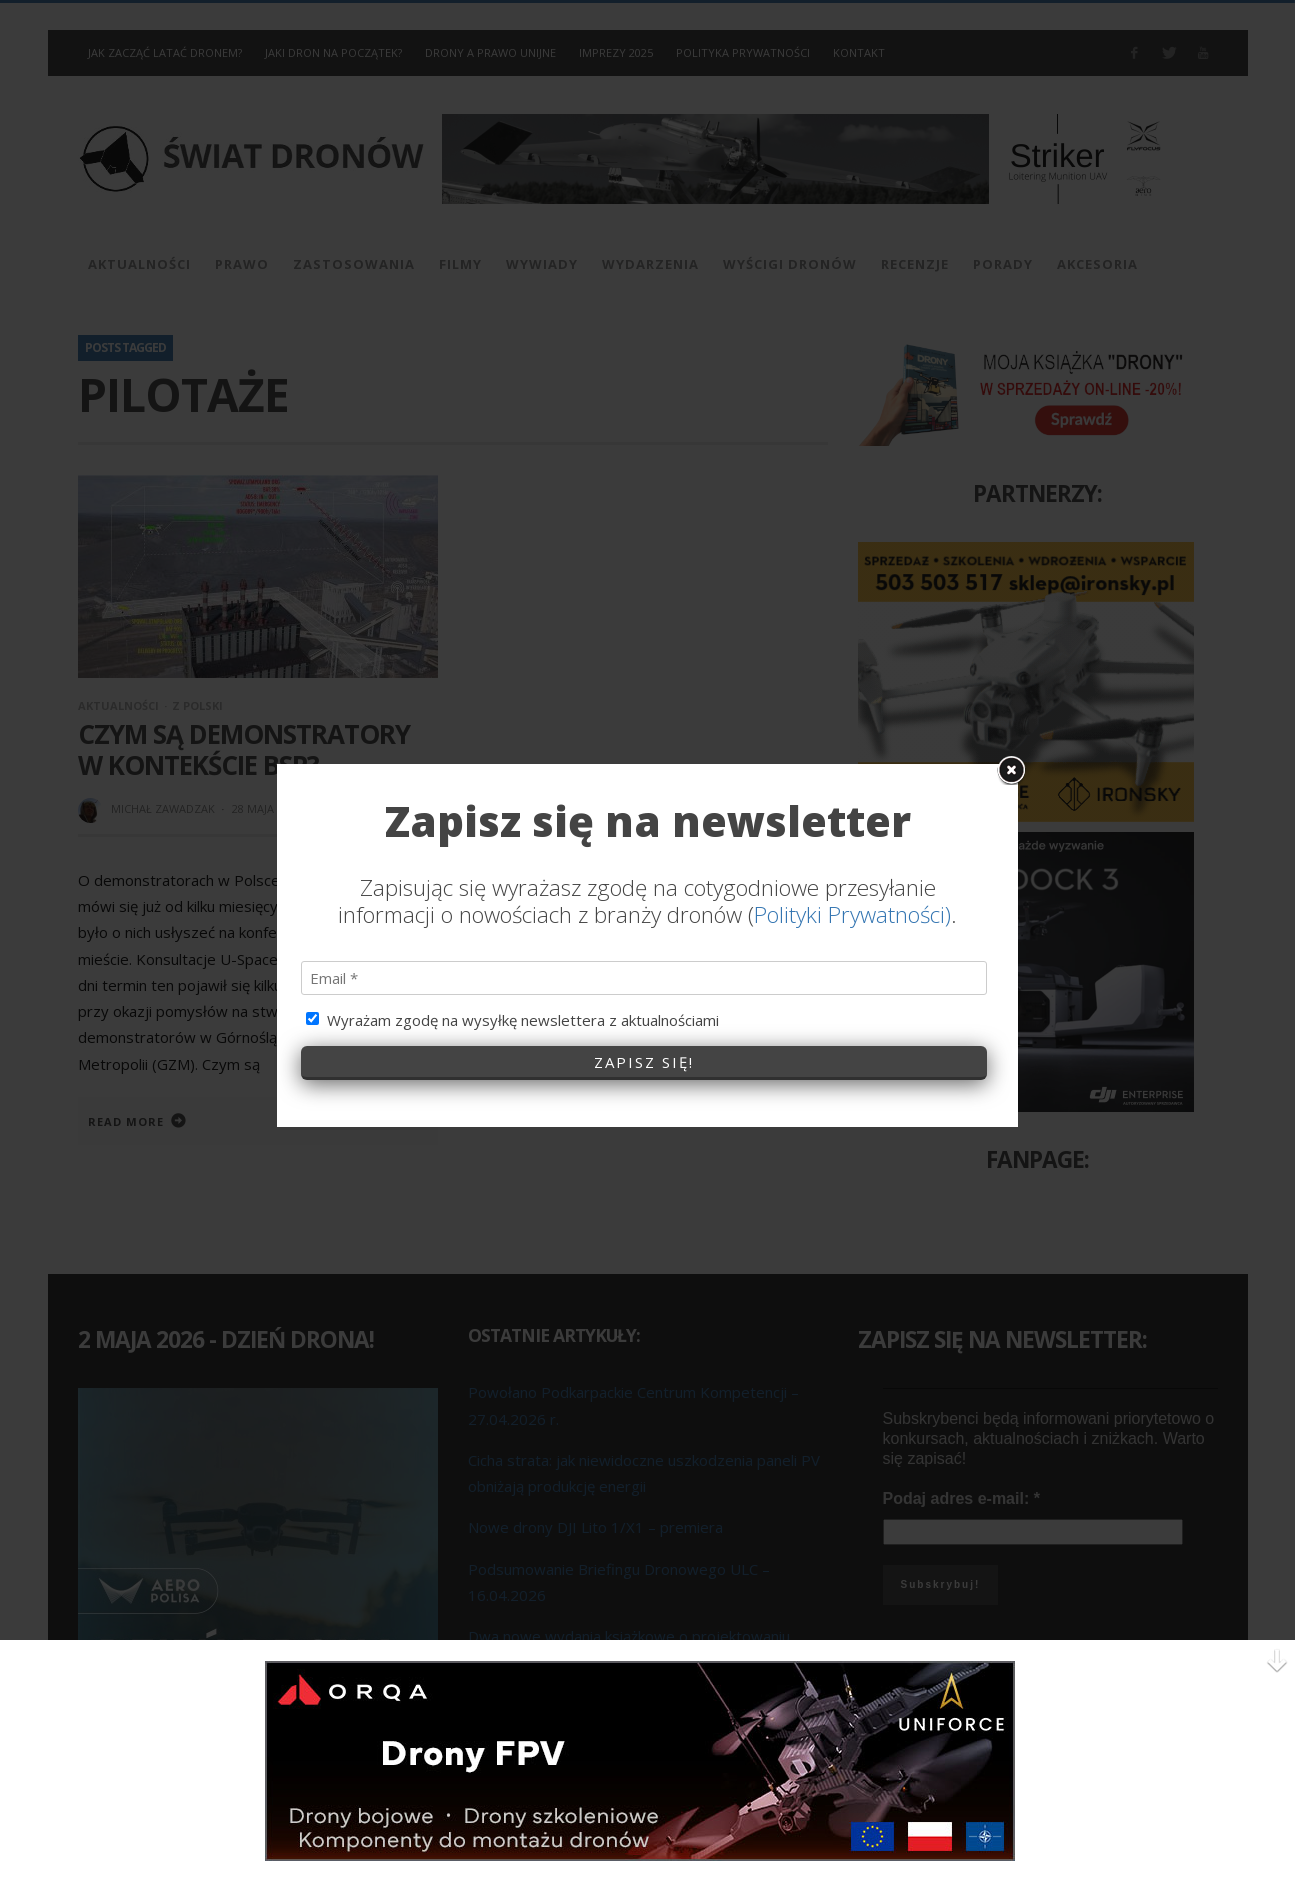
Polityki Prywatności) (852, 558)
